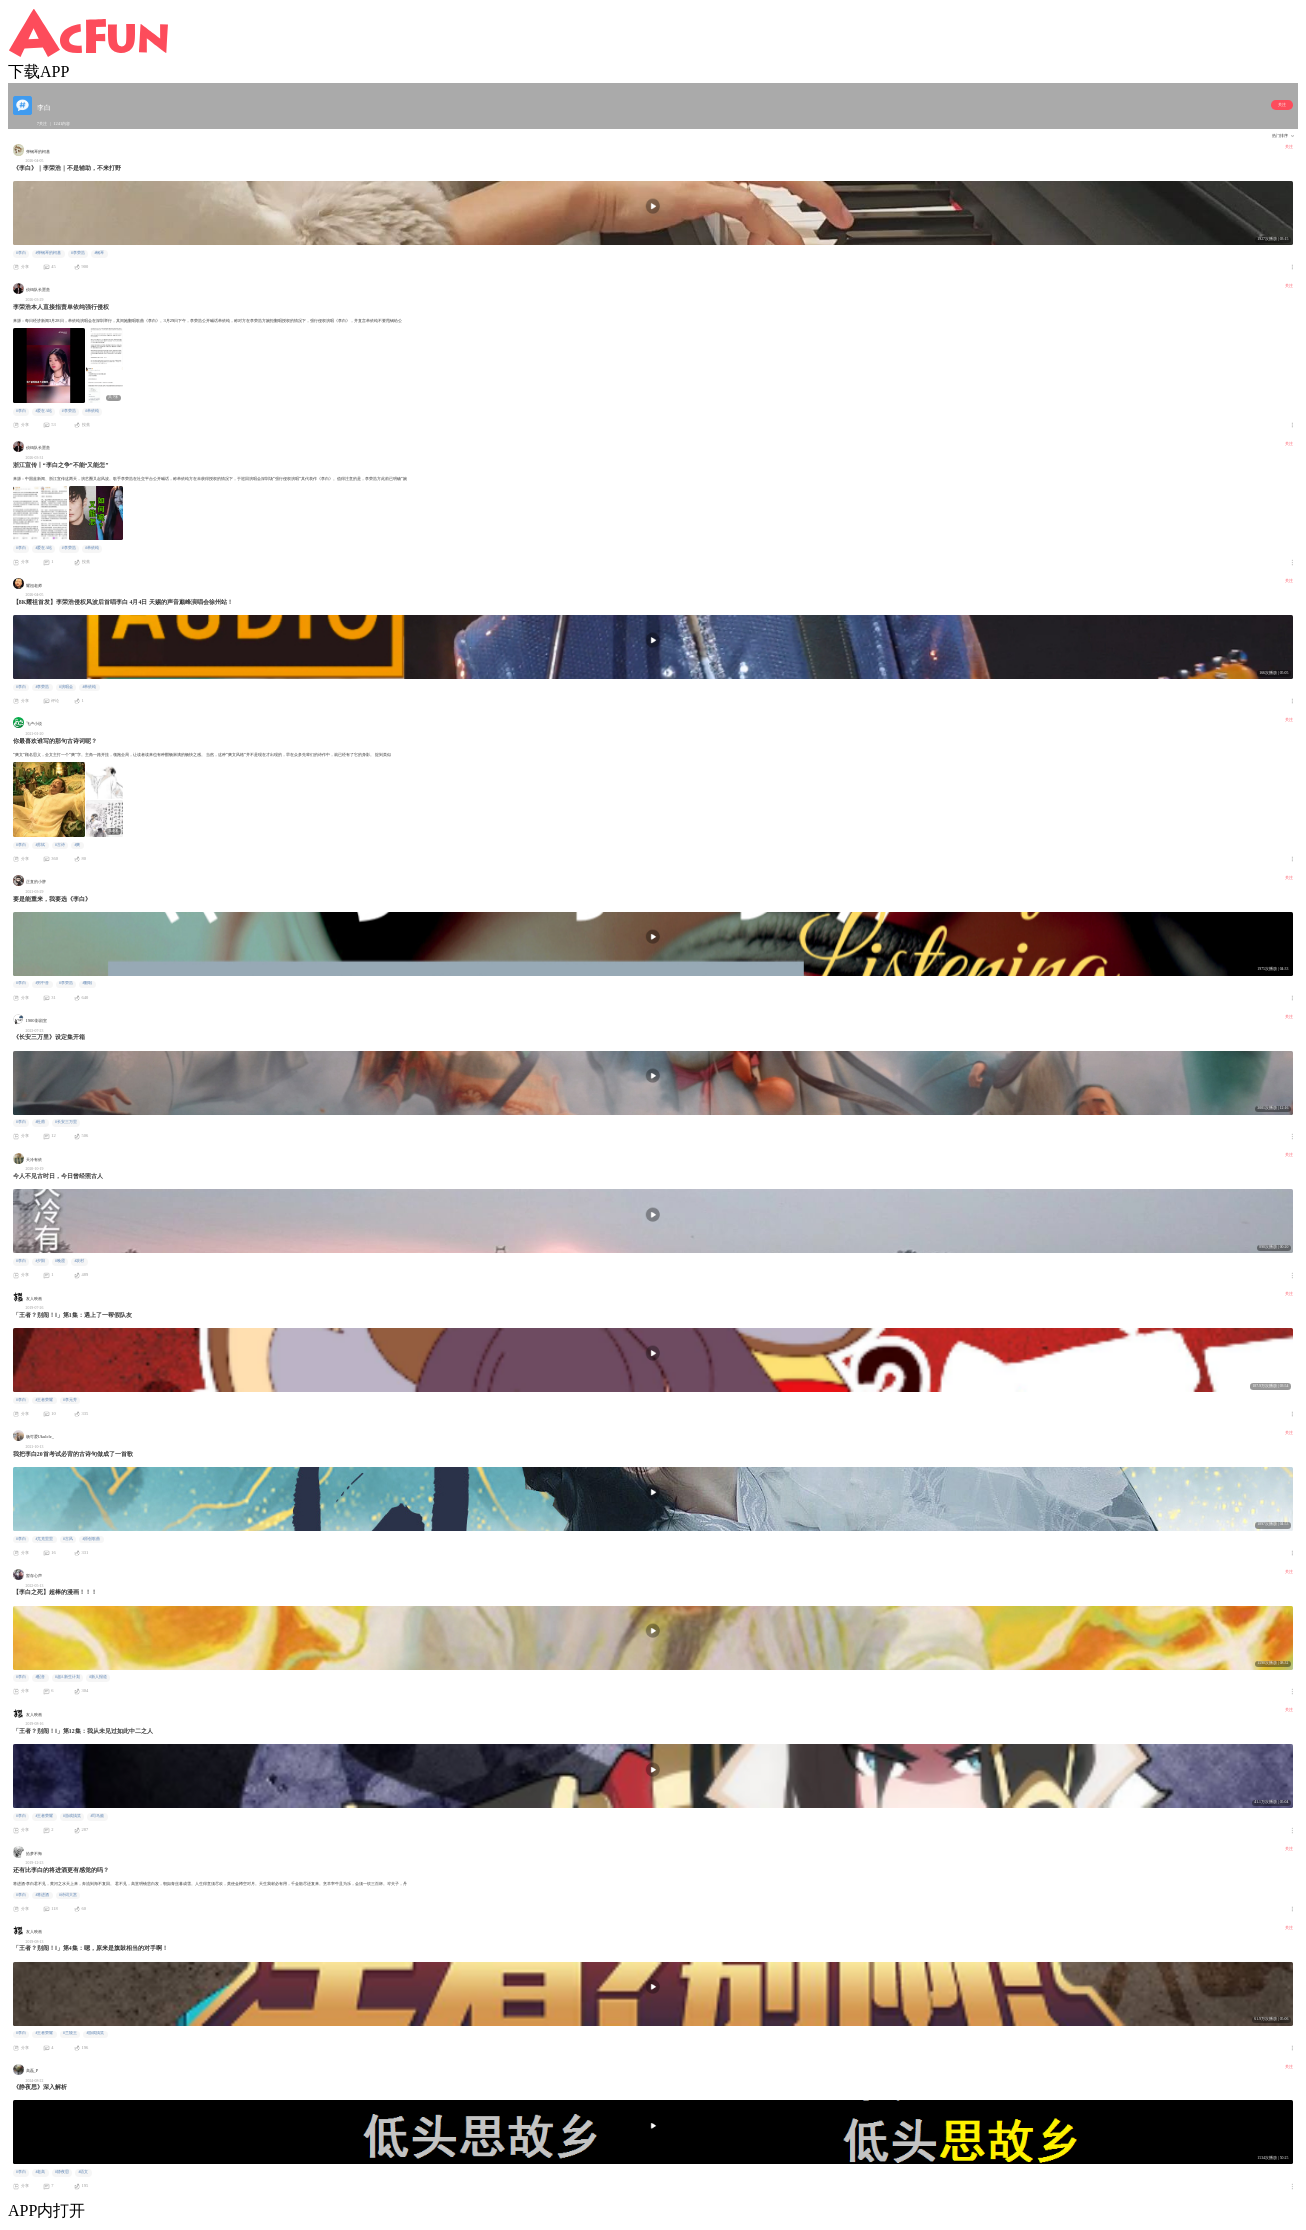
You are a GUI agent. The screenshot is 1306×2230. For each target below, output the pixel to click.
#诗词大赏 (68, 1895)
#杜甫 (40, 1122)
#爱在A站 (43, 411)
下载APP (38, 71)
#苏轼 (40, 845)
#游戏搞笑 (72, 1816)
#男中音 (42, 983)
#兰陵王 (70, 2033)
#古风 (68, 1539)
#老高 (40, 2172)
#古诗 (60, 845)
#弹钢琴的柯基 (48, 253)
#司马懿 (97, 1816)
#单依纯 (92, 411)
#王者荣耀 (44, 1400)
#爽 (77, 845)
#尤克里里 (44, 1539)
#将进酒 (42, 1895)
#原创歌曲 (91, 1539)
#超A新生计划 (67, 1677)
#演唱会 (66, 687)
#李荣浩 (78, 253)
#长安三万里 (66, 1122)
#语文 (83, 2172)
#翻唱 (87, 983)
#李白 (21, 253)
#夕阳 (40, 1261)
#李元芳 (70, 1400)
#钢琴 (99, 253)
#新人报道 (98, 1677)
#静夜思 (62, 2172)
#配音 (40, 1677)
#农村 (79, 1261)
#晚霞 (60, 1261)
